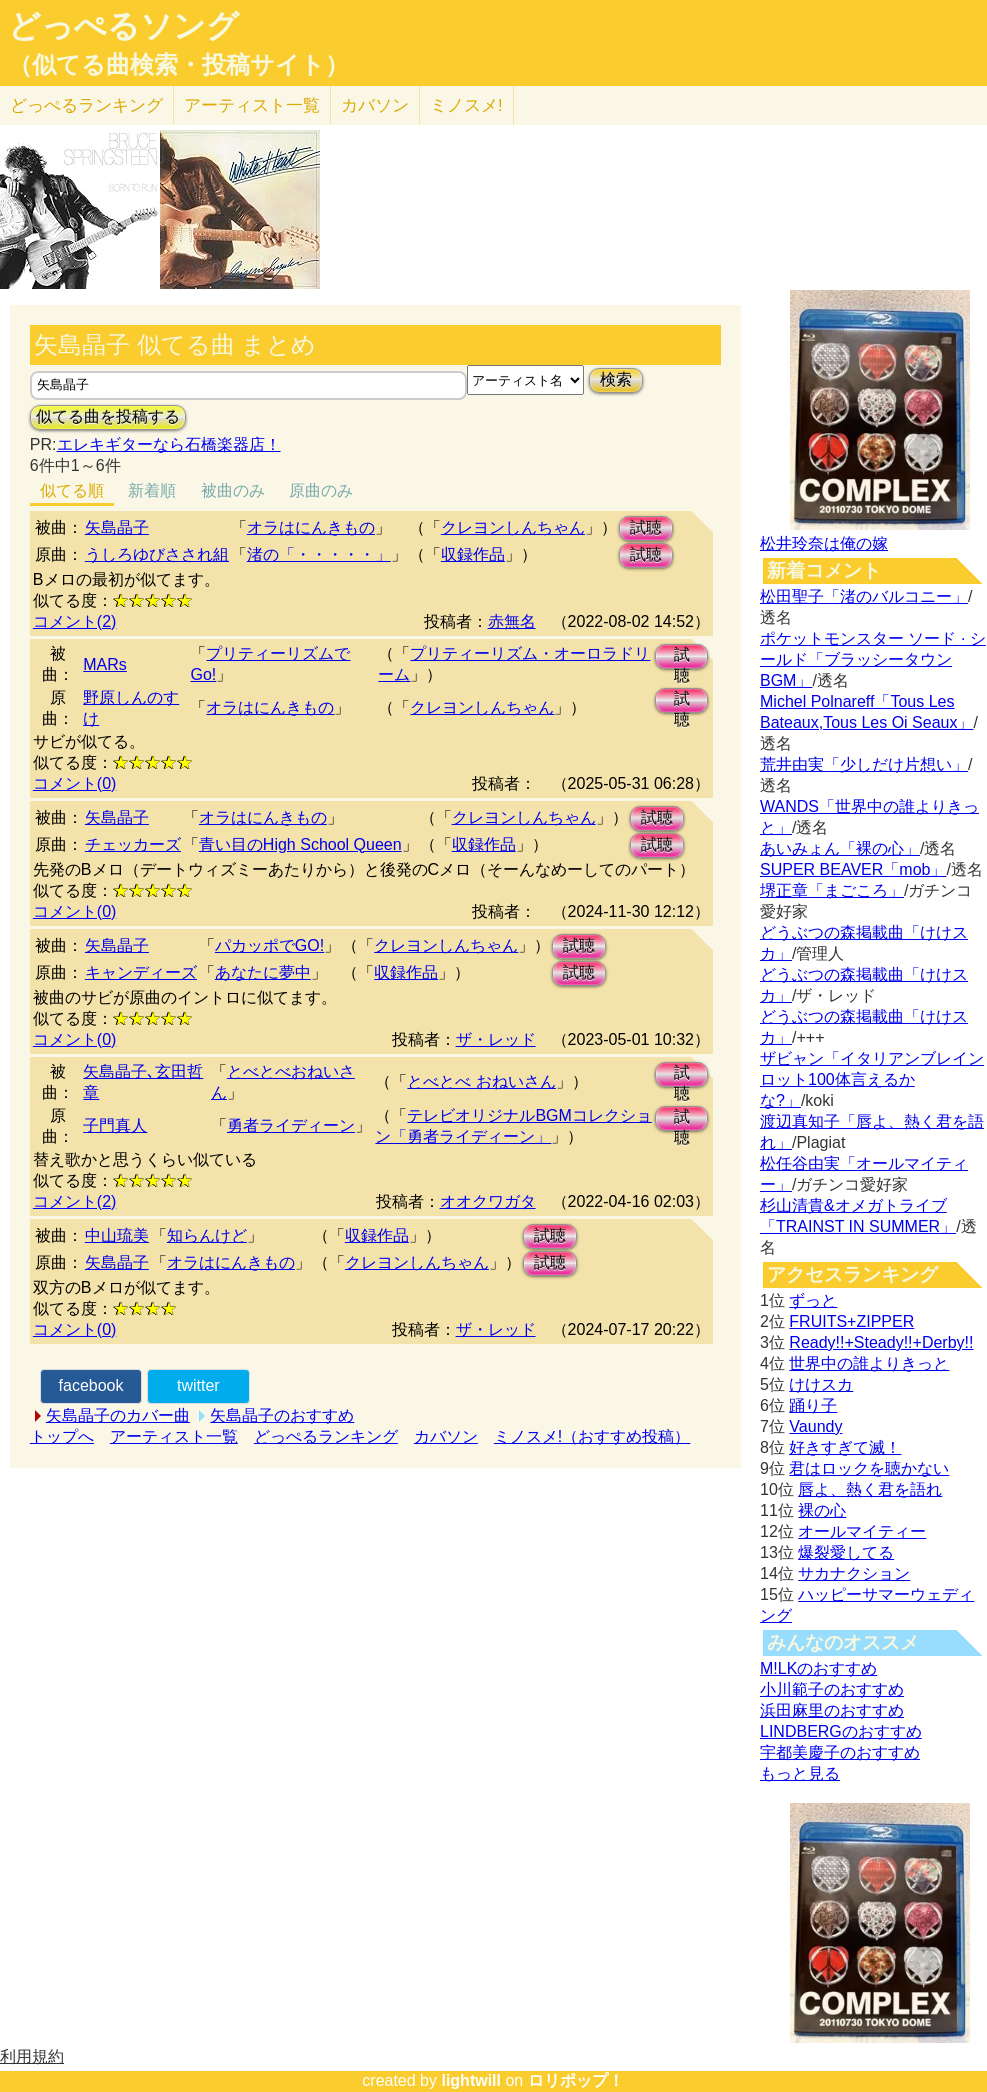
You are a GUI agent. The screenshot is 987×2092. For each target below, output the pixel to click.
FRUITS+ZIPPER (851, 1321)
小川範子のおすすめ (832, 1689)
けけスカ (821, 1384)
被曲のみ (233, 490)
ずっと (813, 1300)
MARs (105, 664)
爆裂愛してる (846, 1552)
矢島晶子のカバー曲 (118, 1415)
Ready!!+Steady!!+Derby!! (881, 1342)
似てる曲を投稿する (108, 416)
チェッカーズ (133, 844)
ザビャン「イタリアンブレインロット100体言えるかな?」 (872, 1079)
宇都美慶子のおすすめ (840, 1752)
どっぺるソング (123, 26)
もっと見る (800, 1773)
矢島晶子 (117, 527)
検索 (616, 379)
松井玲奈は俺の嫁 (824, 543)
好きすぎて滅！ (845, 1447)
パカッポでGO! (269, 945)
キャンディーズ (141, 972)
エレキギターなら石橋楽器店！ (169, 444)
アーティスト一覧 (174, 1436)
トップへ (62, 1436)
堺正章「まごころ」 (832, 890)
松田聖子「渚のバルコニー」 (864, 596)
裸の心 (822, 1510)
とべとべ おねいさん (481, 1081)
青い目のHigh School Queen (300, 844)
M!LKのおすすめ (818, 1668)
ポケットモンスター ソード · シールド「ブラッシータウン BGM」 (873, 659)
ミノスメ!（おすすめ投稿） (592, 1436)
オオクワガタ (488, 1201)
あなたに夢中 (263, 972)
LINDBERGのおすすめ (841, 1731)
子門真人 (115, 1125)
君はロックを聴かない (869, 1468)
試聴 (646, 527)
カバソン (375, 105)
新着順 (152, 490)
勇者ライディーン (291, 1125)
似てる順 (72, 490)
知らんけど (207, 1235)
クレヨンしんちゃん (513, 527)
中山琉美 (117, 1235)
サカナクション (854, 1573)
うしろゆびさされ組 (157, 554)
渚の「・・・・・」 (319, 554)
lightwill (471, 2080)
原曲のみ (321, 490)
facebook (91, 1385)
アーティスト (252, 105)
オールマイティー (862, 1531)
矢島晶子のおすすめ (282, 1415)
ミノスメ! (466, 105)
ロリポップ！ (576, 2080)
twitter (198, 1385)
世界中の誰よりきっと (869, 1363)
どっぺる (86, 105)
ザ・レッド (496, 1039)
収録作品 (473, 554)
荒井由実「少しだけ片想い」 (864, 764)
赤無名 (512, 621)
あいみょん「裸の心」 (840, 848)
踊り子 (813, 1405)
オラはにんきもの (311, 527)
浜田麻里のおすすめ (832, 1710)
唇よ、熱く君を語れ (870, 1489)
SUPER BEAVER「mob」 (853, 869)
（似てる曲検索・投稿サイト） (178, 65)
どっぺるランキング (326, 1436)
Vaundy (815, 1426)
